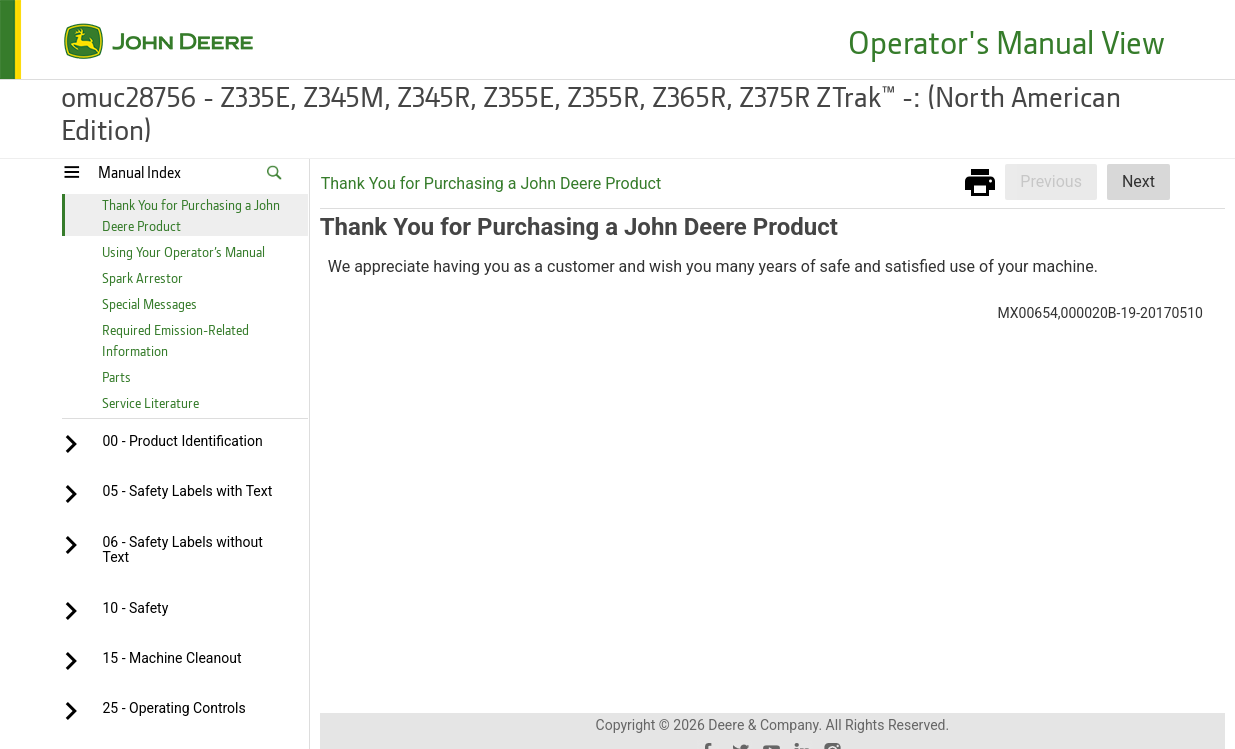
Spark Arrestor (142, 277)
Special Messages (149, 303)
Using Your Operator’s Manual (183, 251)
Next (1138, 181)
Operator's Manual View (1006, 41)
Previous (1051, 181)
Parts (116, 376)
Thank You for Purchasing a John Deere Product (491, 183)
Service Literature (150, 402)
